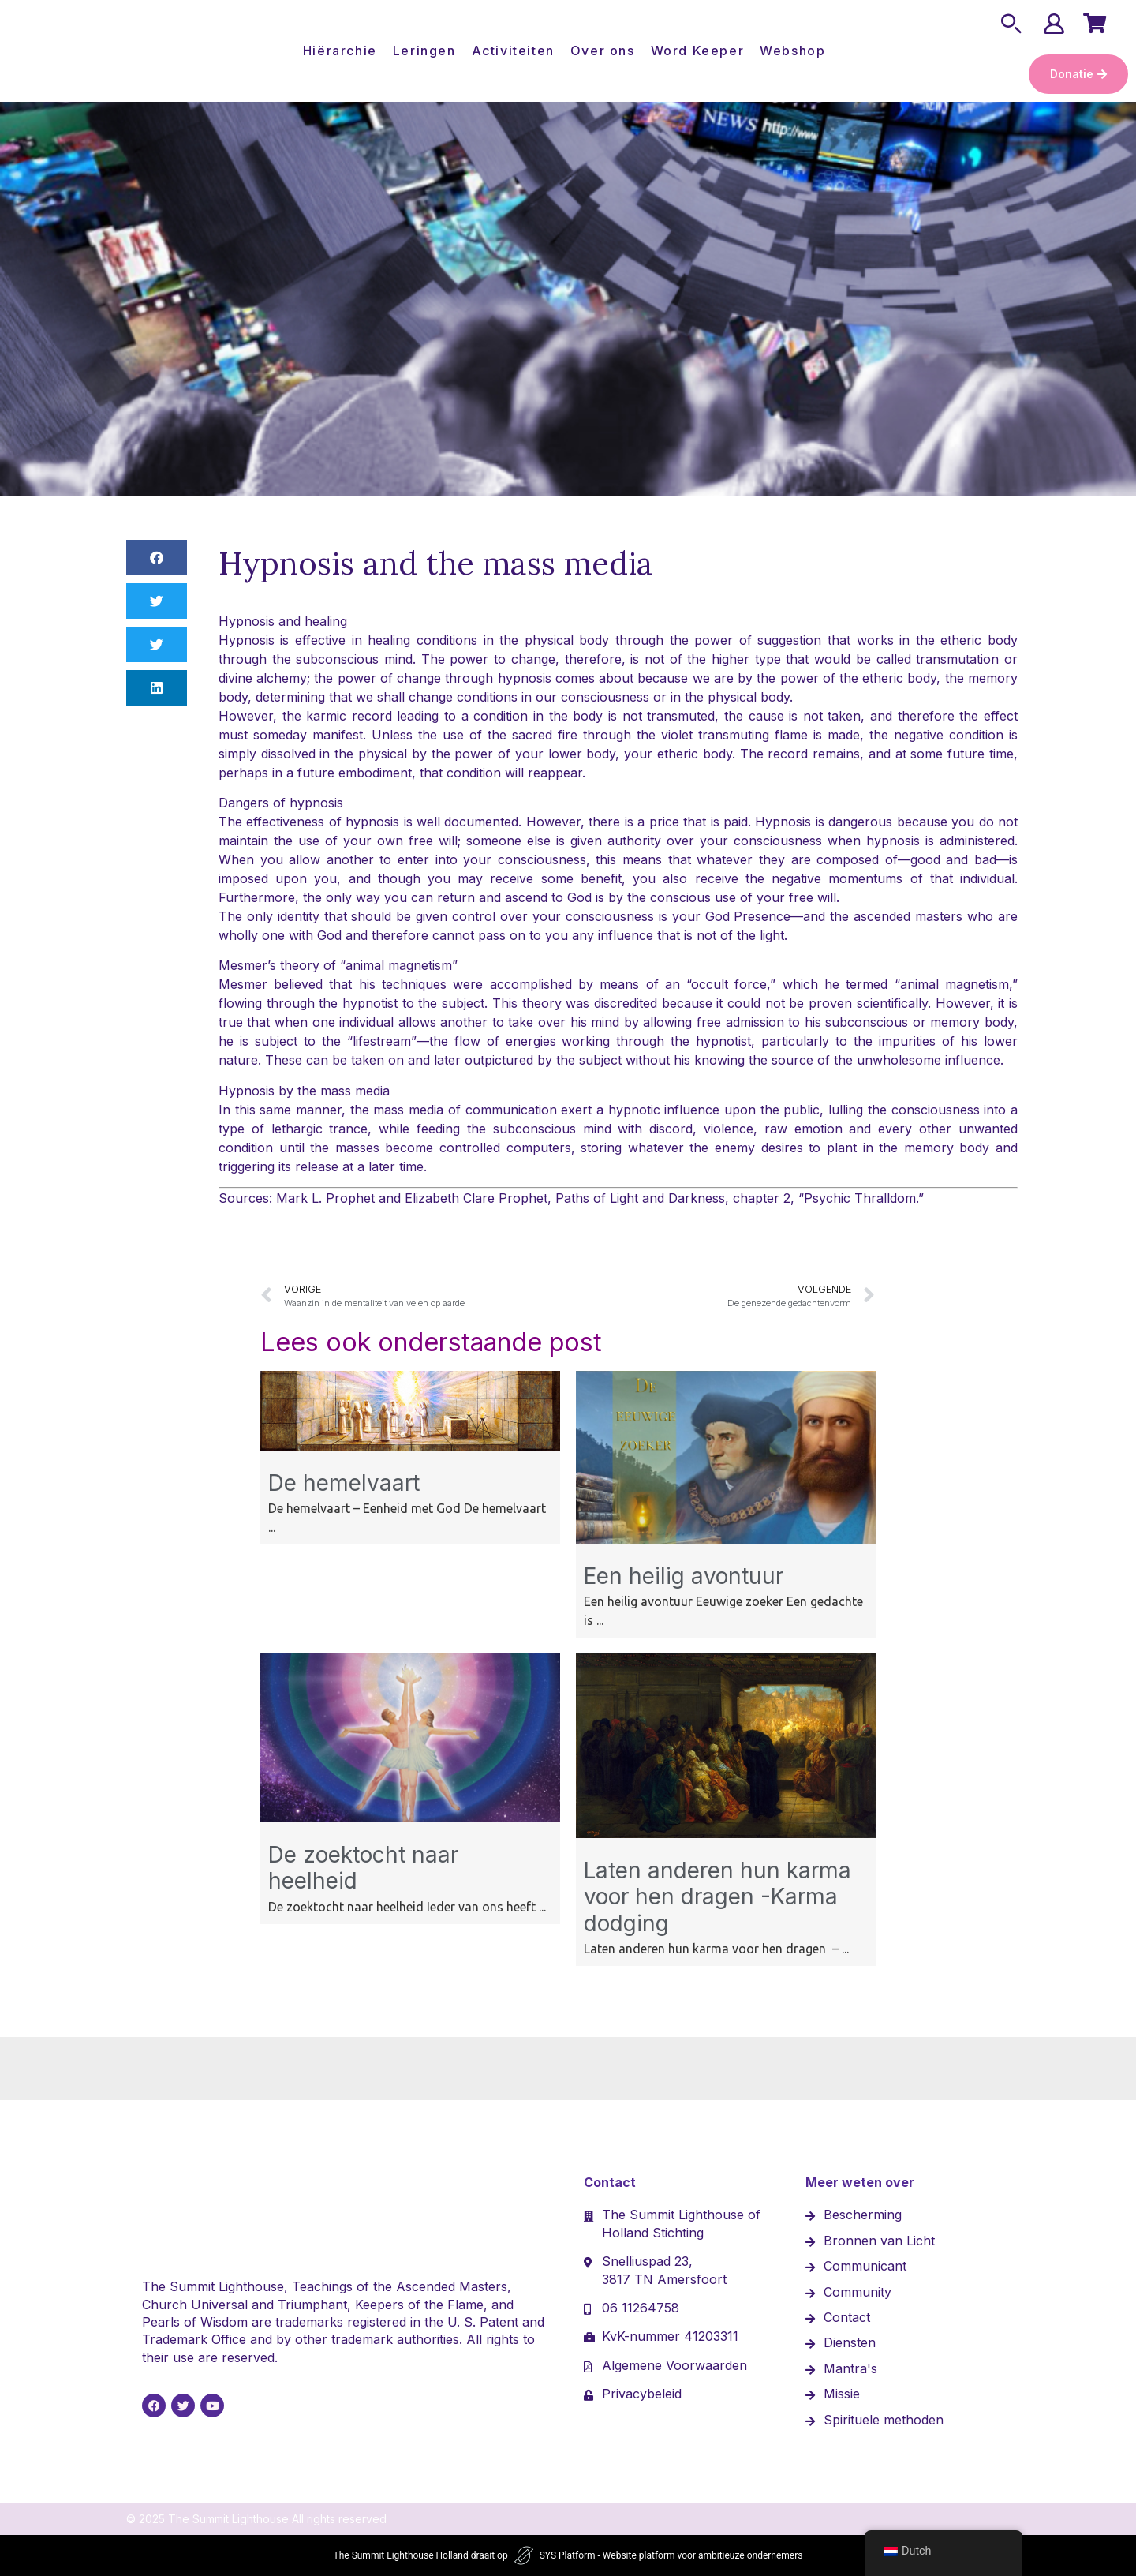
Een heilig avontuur (683, 1576)
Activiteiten (513, 50)
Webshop (792, 50)
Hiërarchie (340, 50)
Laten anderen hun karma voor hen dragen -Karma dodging (717, 1897)
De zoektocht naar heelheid (363, 1868)
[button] (156, 557)
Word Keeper (698, 50)
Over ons (602, 50)
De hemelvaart (344, 1483)
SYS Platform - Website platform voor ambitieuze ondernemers (671, 2555)
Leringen (424, 50)
